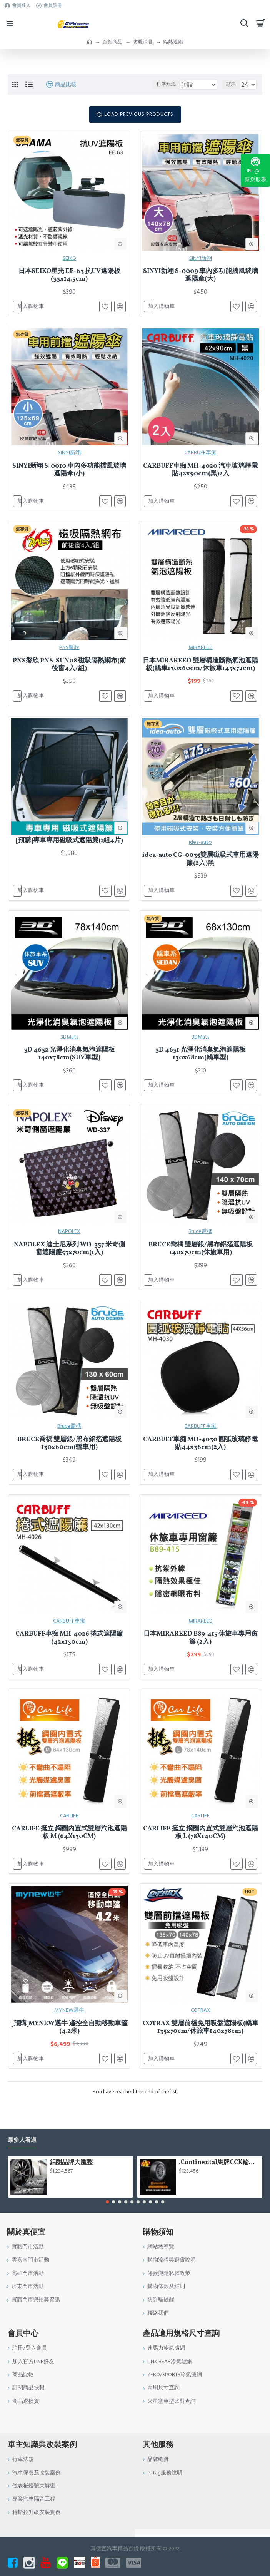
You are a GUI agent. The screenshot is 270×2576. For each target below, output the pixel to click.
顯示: (231, 84)
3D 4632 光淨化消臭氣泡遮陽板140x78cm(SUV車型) (69, 1062)
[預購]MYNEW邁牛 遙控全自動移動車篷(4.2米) (69, 2045)
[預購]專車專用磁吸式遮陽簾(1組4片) (69, 846)
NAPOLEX (69, 1241)
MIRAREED (200, 651)
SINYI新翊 (200, 258)
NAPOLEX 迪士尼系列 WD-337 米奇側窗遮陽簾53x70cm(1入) (69, 1258)
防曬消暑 (143, 41)
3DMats (69, 1045)
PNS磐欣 (69, 651)
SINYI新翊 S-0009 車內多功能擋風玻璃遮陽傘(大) (200, 275)
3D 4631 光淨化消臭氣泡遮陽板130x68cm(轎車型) (200, 1062)
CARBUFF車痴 (200, 454)
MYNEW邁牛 (69, 2027)
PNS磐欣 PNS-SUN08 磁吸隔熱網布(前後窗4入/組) (69, 669)
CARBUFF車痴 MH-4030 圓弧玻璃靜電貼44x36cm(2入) (200, 1455)
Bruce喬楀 (200, 1241)
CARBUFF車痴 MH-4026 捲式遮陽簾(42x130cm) (69, 1651)
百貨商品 (112, 41)
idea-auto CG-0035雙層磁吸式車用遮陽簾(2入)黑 (200, 865)
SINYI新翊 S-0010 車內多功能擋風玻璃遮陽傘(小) (69, 472)
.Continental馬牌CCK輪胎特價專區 (219, 2163)
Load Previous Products (138, 114)
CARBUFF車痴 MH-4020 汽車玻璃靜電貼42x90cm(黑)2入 (200, 472)
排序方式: (153, 84)
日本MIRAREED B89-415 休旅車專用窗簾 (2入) (200, 1651)
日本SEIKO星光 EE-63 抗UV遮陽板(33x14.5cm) (69, 275)
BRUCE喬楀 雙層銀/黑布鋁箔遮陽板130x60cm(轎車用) (69, 1455)
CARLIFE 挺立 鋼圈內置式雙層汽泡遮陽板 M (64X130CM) (69, 1848)
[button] (107, 2201)
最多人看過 (22, 2140)
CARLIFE (69, 1831)
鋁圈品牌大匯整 (71, 2163)
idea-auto (200, 848)
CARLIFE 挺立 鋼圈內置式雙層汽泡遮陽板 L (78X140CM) (200, 1848)
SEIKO (69, 258)
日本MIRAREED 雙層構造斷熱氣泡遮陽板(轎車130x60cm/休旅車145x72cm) (200, 669)
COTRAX (200, 2027)
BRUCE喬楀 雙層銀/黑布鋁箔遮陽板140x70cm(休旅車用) (200, 1258)
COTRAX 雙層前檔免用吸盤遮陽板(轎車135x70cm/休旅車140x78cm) (200, 2045)
